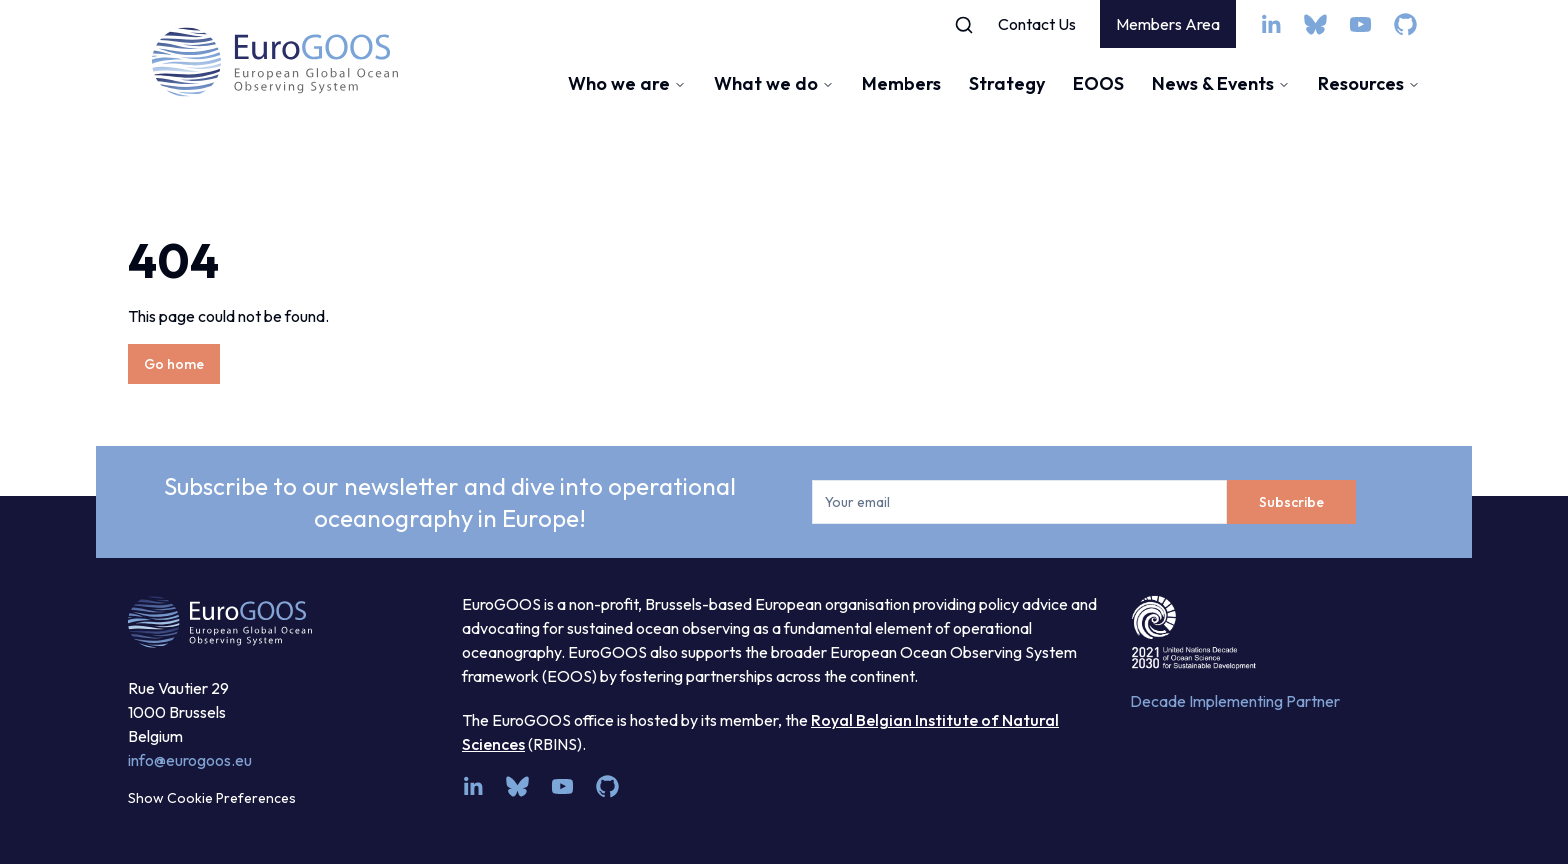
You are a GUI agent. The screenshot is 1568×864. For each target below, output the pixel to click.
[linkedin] (1270, 24)
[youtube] (1360, 24)
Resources (1369, 83)
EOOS (1098, 83)
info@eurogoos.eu (190, 760)
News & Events (1221, 83)
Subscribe (1291, 502)
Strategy (1007, 83)
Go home (174, 364)
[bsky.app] (1315, 24)
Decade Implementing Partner (1235, 701)
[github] (1405, 24)
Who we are (627, 83)
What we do (774, 83)
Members (901, 83)
